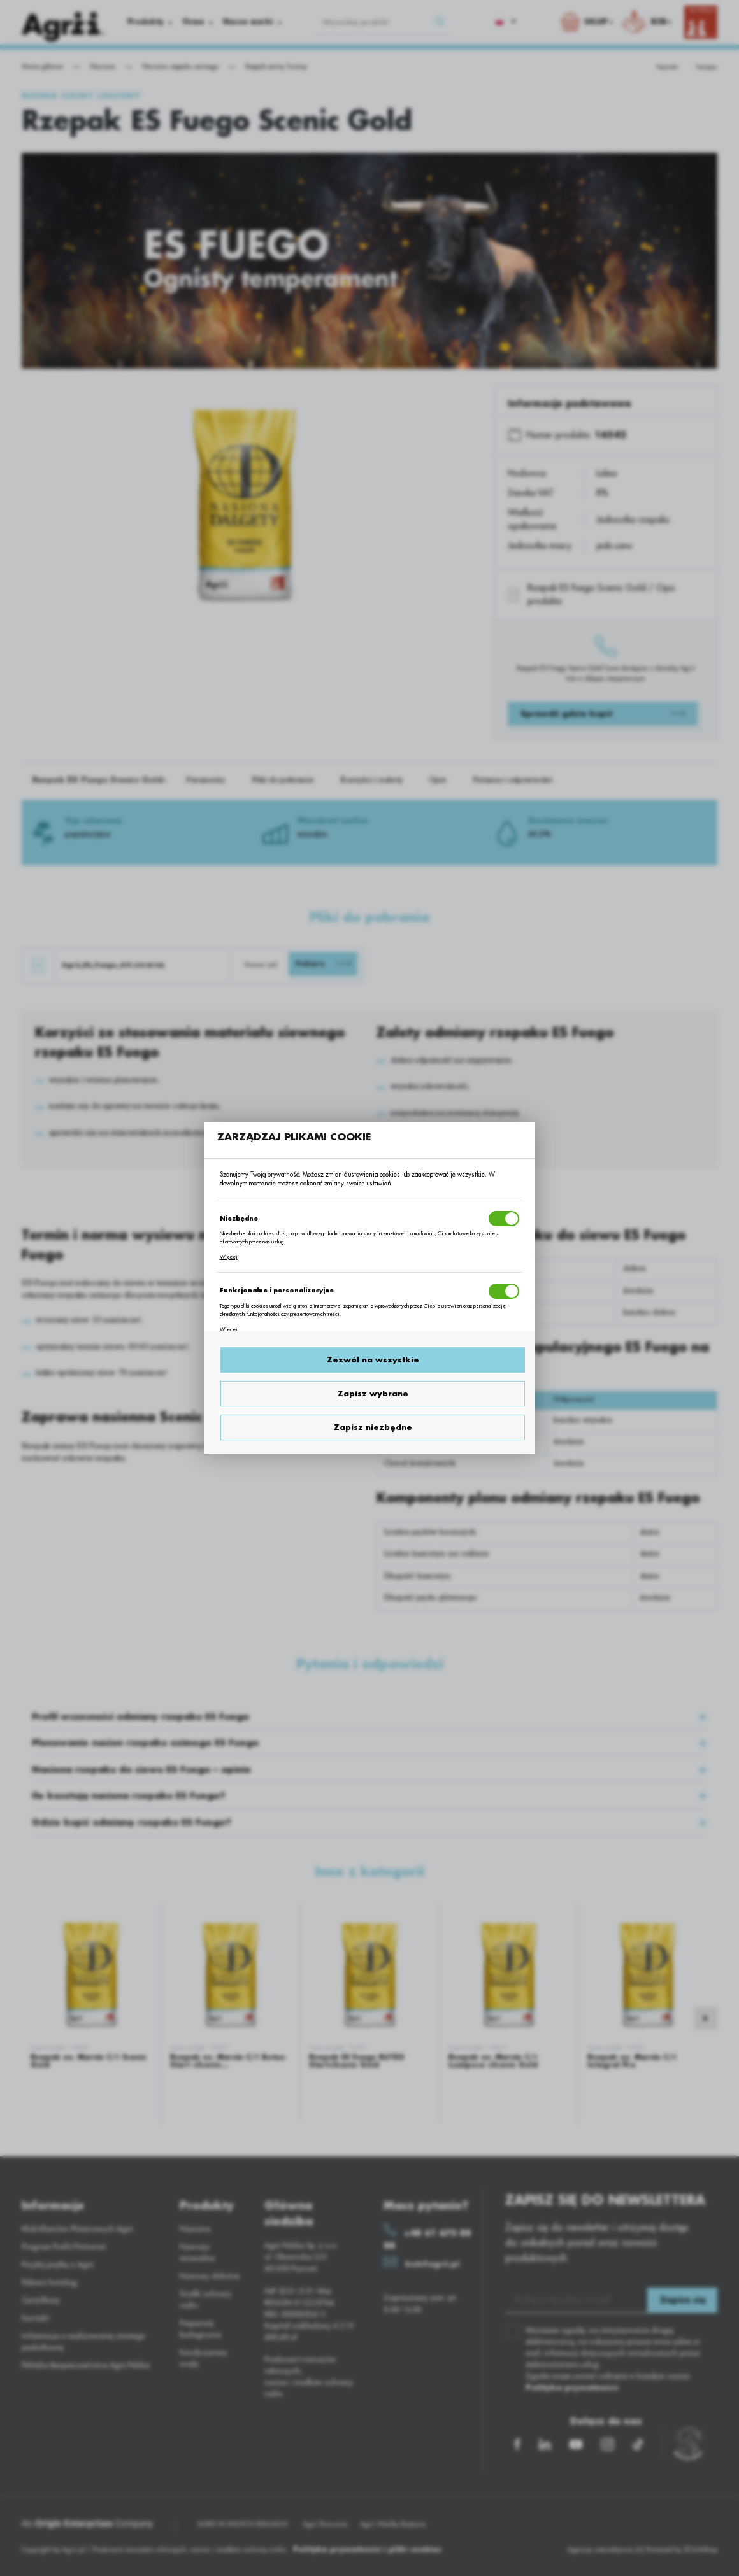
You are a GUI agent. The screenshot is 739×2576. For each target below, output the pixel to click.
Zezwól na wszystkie (373, 1360)
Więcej (229, 1256)
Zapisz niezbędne (373, 1427)
